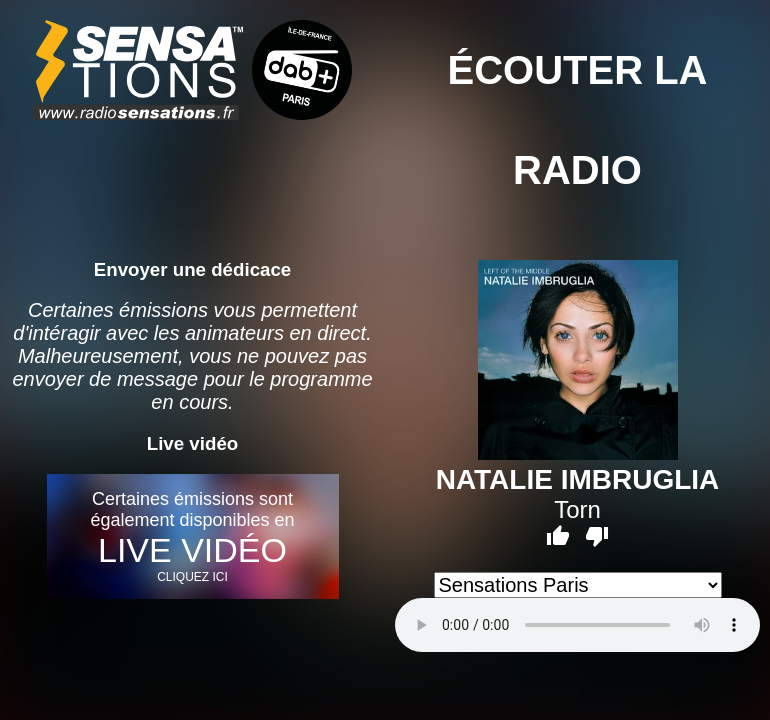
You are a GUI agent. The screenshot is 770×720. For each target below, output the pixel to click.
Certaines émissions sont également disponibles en (193, 536)
